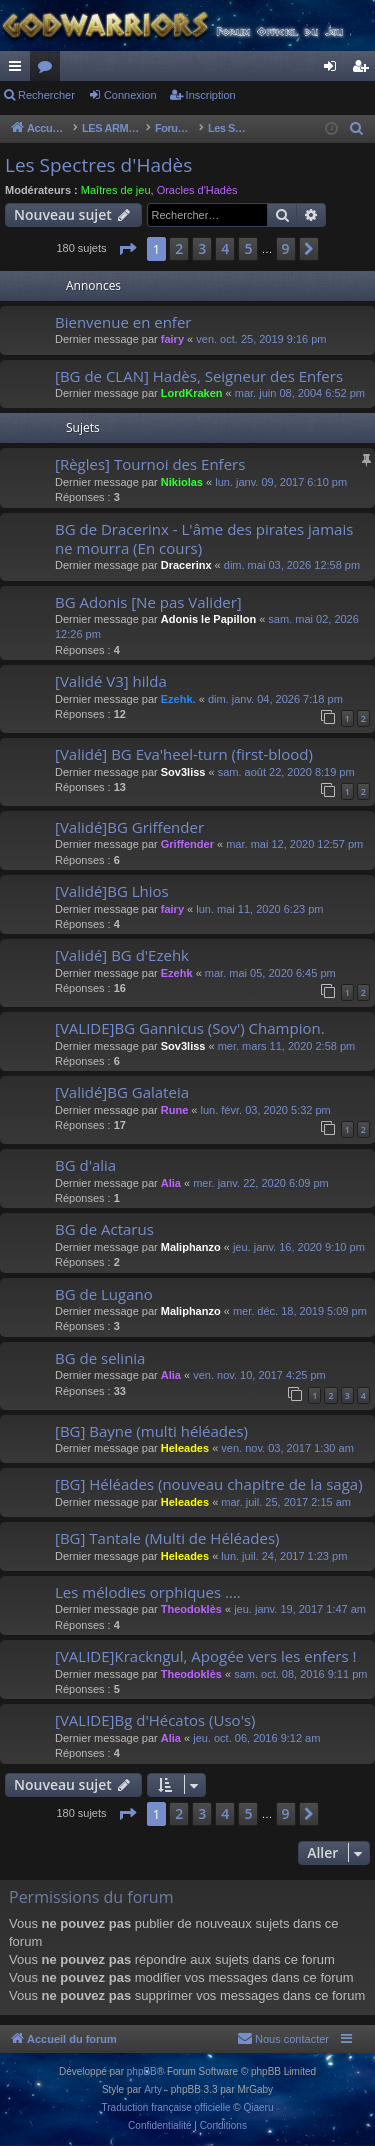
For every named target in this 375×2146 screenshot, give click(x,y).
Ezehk (177, 973)
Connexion (130, 95)
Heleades (185, 1448)
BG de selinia (100, 1358)
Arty (153, 2089)
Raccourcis (19, 70)
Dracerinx (186, 565)
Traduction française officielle (166, 2107)
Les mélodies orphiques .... (148, 1592)
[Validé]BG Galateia (122, 1092)
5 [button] (248, 248)
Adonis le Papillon (208, 619)
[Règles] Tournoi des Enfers (150, 464)
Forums (49, 70)
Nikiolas (182, 482)
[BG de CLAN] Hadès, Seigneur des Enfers (199, 376)
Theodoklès (191, 1609)
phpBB (142, 2071)
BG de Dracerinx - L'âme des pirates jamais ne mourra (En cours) (204, 538)
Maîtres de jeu (116, 190)
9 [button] (286, 248)
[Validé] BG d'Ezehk (122, 955)
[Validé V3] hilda (111, 681)
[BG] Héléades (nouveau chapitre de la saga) (209, 1484)
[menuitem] (357, 129)
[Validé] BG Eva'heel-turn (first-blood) (184, 754)
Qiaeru (258, 2107)
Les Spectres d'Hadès (98, 165)
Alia (171, 1183)
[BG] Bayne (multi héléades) (151, 1431)
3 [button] (202, 248)
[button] (127, 249)
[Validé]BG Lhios (112, 891)
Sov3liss (183, 772)
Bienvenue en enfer (123, 322)
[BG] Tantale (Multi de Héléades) (167, 1538)
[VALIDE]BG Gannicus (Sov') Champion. (190, 1028)
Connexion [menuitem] (334, 70)
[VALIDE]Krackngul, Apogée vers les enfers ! (205, 1656)
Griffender (187, 844)
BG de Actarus (104, 1229)
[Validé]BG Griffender (129, 827)
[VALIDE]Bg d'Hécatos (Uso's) (155, 1720)
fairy (172, 339)
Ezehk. (178, 699)
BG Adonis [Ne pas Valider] (148, 602)
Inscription (211, 95)
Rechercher (46, 95)
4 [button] (225, 248)
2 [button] (179, 248)
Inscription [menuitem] (364, 70)
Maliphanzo (191, 1247)
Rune (175, 1110)
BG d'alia (85, 1165)
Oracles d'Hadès (197, 190)
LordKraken (192, 393)
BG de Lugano (104, 1294)
